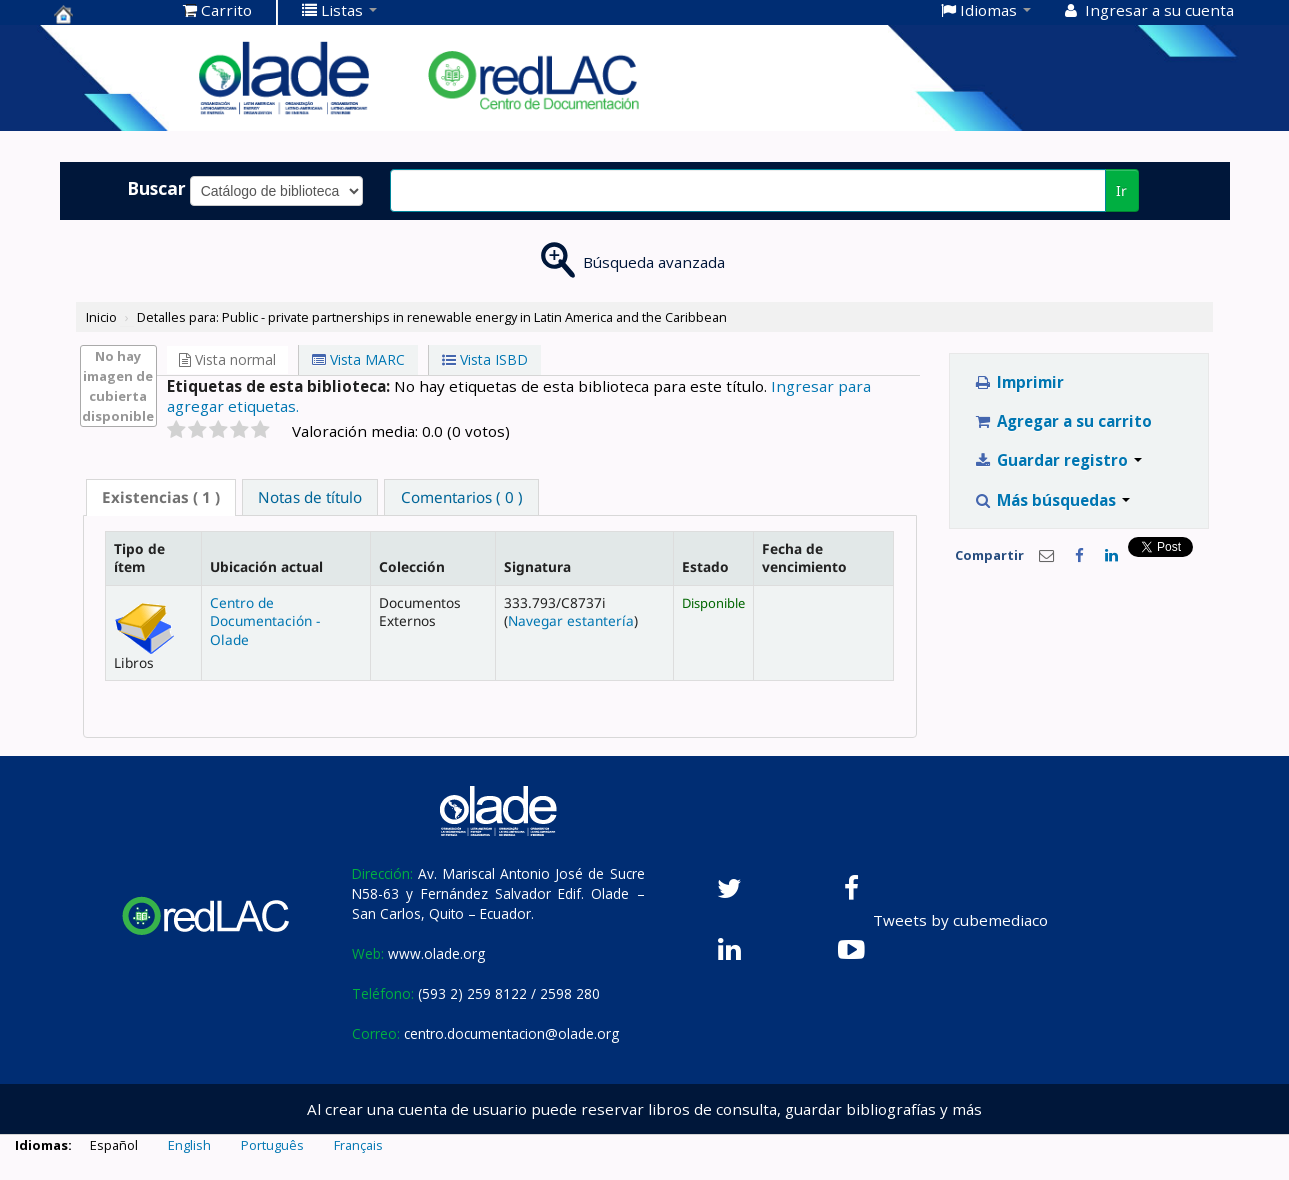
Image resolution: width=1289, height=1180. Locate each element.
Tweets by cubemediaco (960, 920)
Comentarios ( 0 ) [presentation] (462, 497)
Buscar (156, 188)
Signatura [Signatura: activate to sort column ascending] (537, 566)
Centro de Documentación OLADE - (104, 14)
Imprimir (1018, 382)
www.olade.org (436, 953)
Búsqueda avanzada (654, 262)
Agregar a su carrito (1062, 421)
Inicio (101, 317)
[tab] (161, 497)
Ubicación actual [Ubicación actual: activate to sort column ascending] (266, 566)
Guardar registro (1057, 460)
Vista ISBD (485, 359)
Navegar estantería (571, 620)
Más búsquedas (1051, 500)
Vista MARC (358, 359)
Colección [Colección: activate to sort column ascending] (412, 566)
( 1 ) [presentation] (161, 497)
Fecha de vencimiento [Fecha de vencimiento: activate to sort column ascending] (804, 557)
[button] (217, 10)
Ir (1121, 190)
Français (358, 1145)
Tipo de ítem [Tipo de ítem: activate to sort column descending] (139, 557)
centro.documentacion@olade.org (511, 1033)
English (189, 1145)
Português (272, 1145)
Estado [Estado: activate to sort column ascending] (705, 566)
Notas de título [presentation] (310, 497)
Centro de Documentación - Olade (265, 621)
